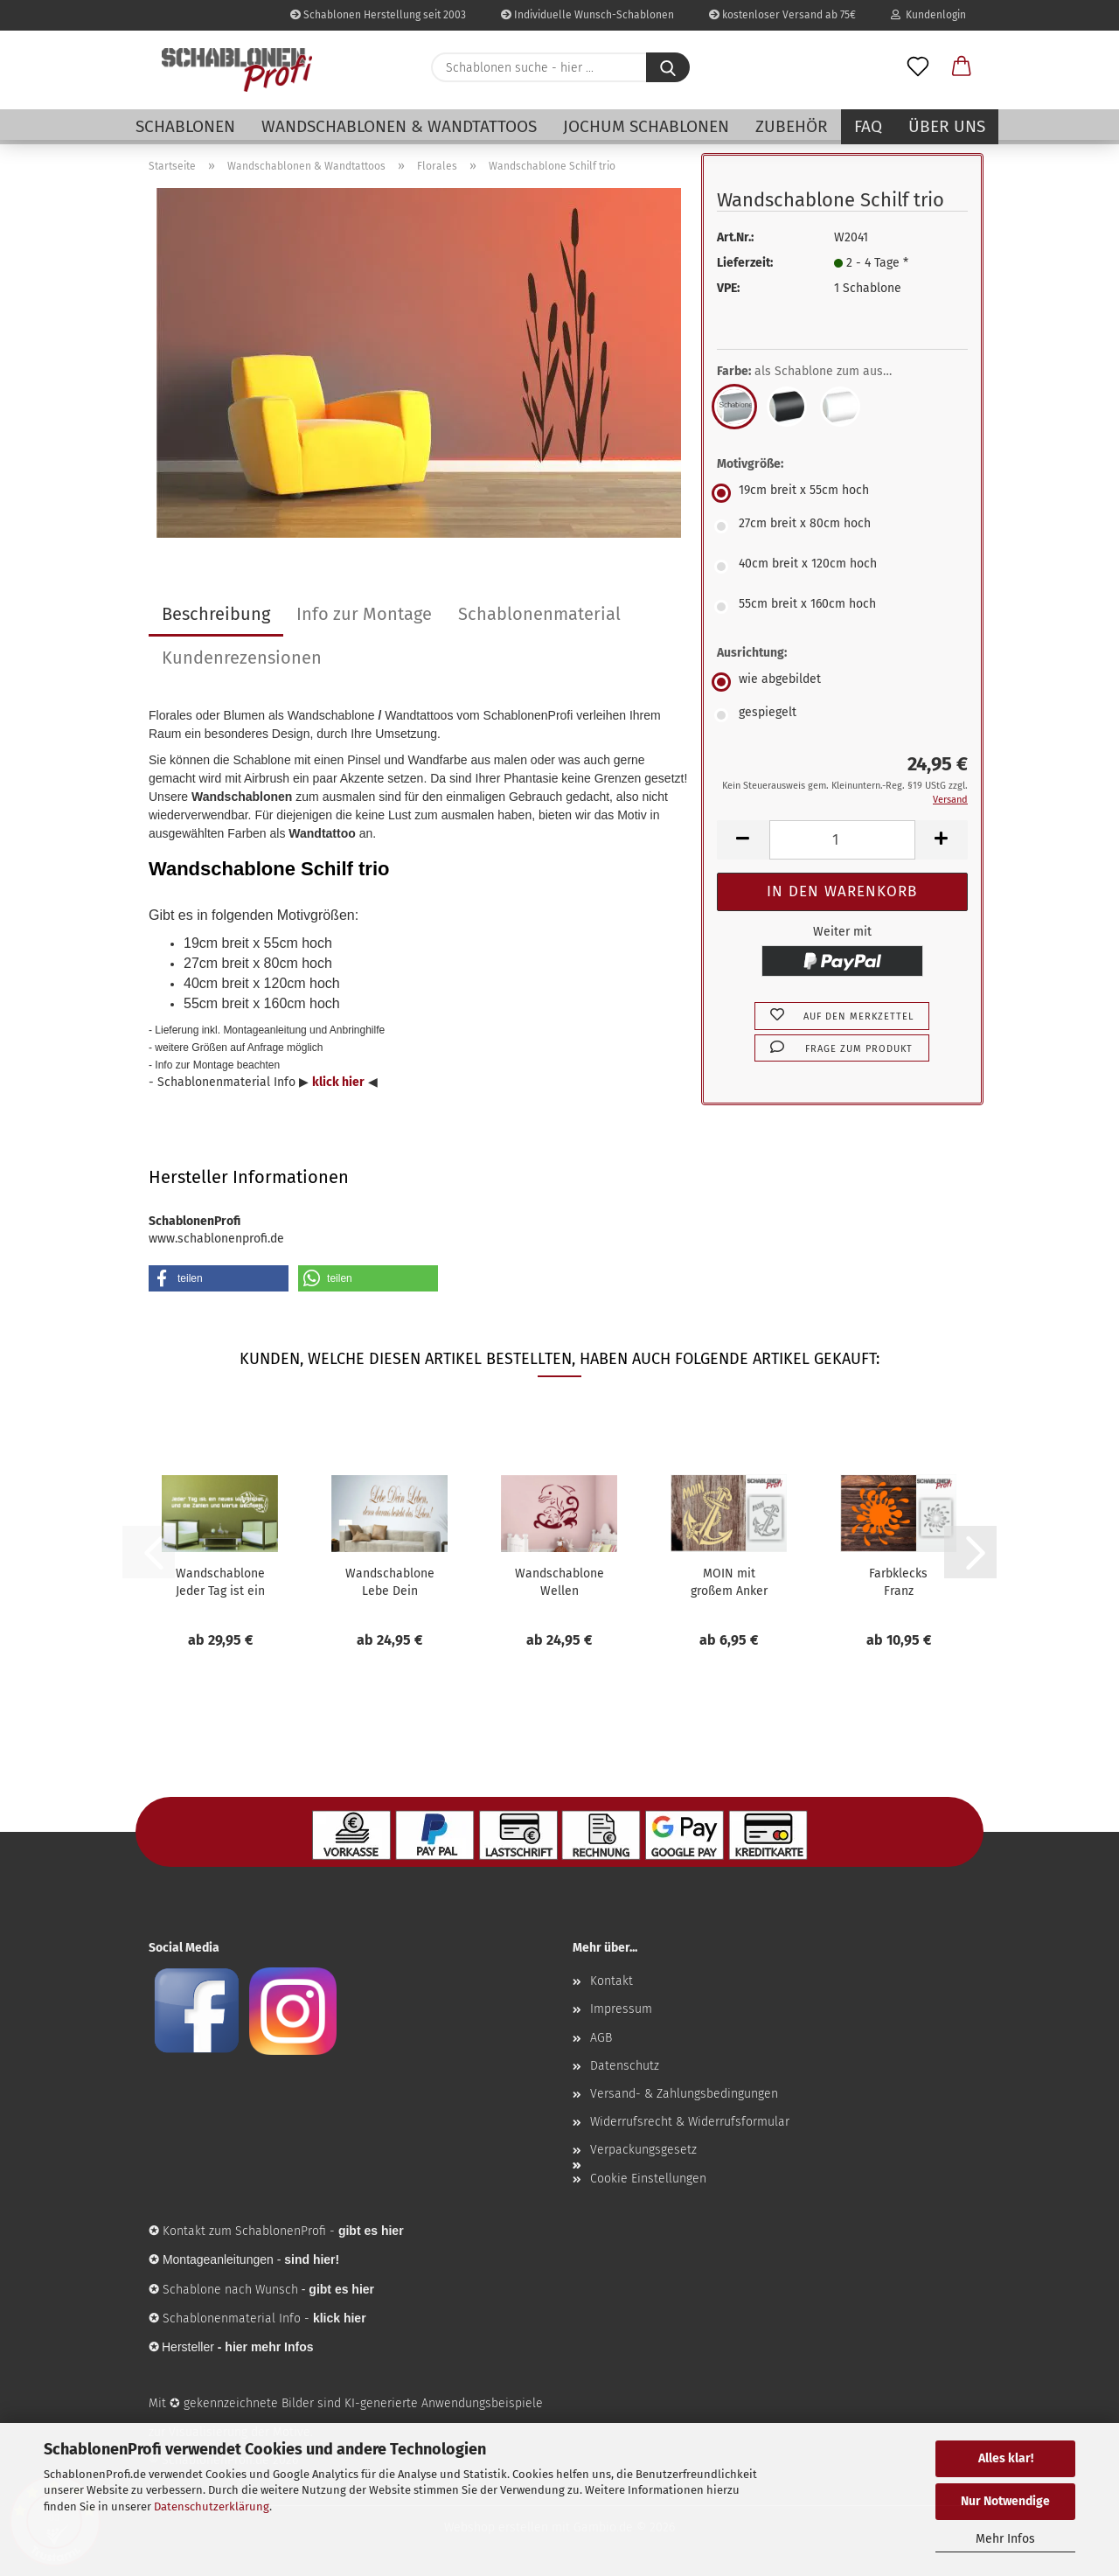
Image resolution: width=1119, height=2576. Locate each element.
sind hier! (311, 2259)
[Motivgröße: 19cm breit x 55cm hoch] (842, 493)
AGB (601, 2037)
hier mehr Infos (269, 2347)
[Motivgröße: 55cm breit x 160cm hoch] (842, 606)
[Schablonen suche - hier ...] (668, 67)
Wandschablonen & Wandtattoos (399, 126)
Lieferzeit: (745, 262)
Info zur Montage (364, 613)
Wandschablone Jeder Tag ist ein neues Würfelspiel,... (220, 1583)
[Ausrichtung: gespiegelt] (842, 715)
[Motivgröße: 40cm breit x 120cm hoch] (842, 566)
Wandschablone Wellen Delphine (559, 1583)
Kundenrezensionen (242, 657)
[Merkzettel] (918, 67)
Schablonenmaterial (539, 613)
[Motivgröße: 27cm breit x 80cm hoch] (842, 526)
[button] (961, 67)
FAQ (868, 126)
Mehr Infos (1005, 2538)
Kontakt (611, 1981)
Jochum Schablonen (646, 126)
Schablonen (185, 126)
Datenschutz (624, 2065)
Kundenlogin (928, 15)
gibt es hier (341, 2289)
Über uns (946, 126)
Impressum (621, 2009)
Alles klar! (1005, 2458)
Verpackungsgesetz (643, 2149)
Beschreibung (216, 613)
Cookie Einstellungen (648, 2178)
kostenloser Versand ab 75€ (782, 15)
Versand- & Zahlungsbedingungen (684, 2093)
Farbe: (817, 371)
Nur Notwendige (1005, 2501)
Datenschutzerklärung (211, 2506)
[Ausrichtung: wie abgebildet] (842, 682)
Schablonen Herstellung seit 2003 (378, 15)
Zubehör (791, 126)
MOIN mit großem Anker (729, 1582)
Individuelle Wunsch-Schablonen (587, 15)
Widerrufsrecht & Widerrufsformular (689, 2121)
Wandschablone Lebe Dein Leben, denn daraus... (389, 1583)
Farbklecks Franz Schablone (898, 1583)
